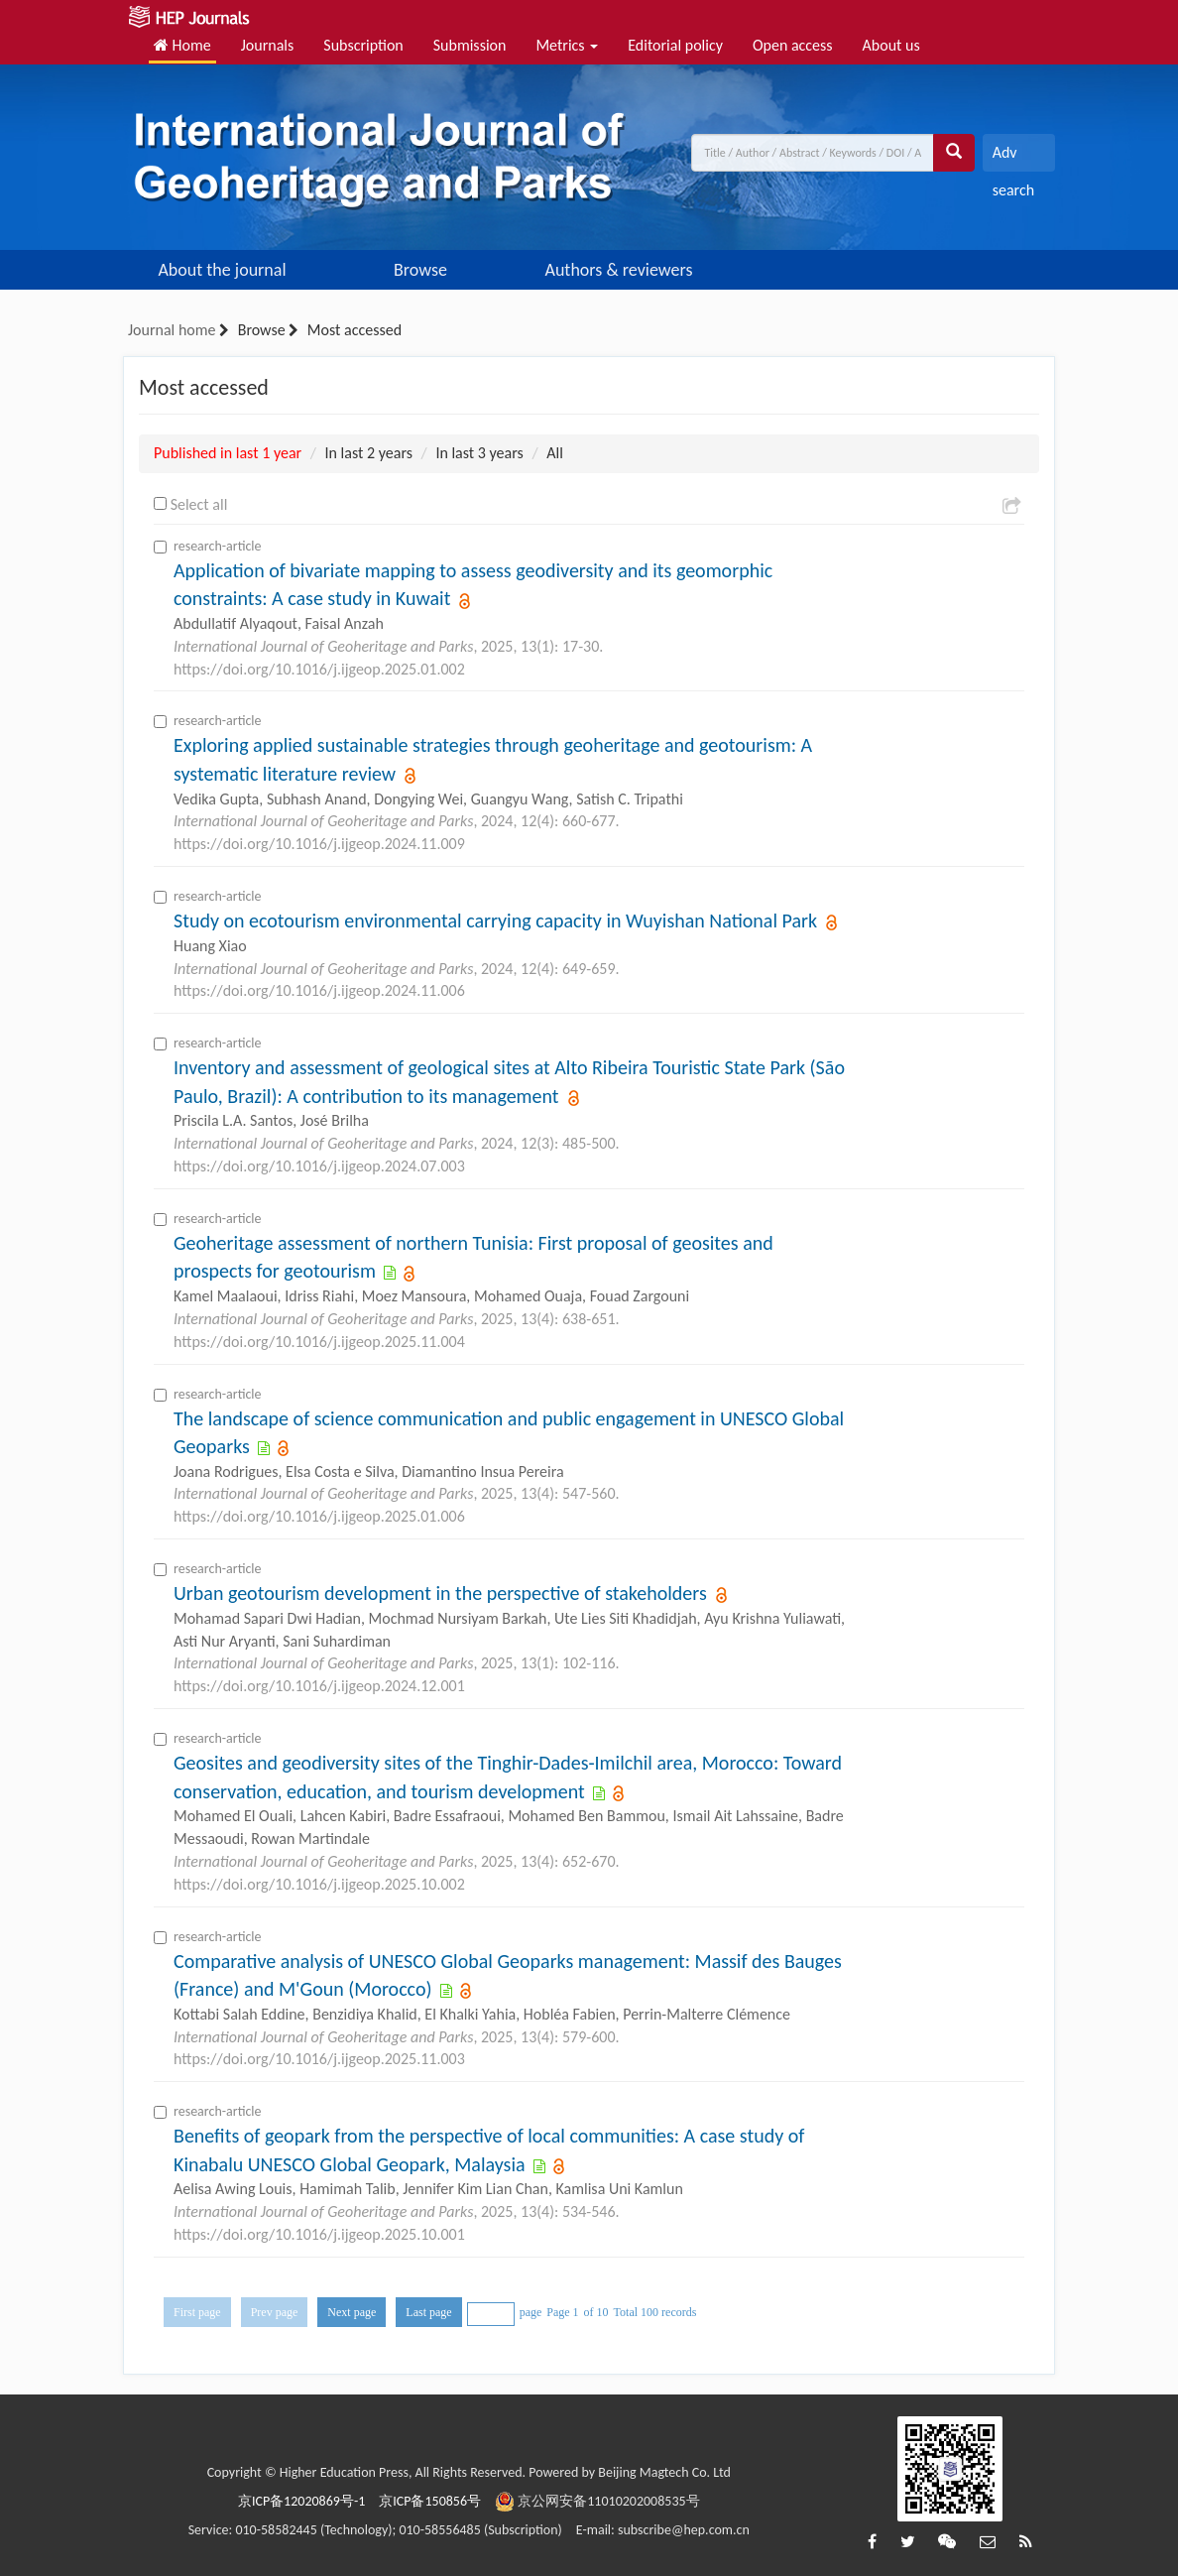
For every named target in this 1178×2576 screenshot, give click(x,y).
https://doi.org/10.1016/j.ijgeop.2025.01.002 (319, 669)
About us (891, 45)
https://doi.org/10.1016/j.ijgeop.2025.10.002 (319, 1884)
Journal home (171, 329)
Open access (793, 45)
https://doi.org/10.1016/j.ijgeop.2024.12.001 (319, 1685)
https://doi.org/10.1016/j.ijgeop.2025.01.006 (319, 1516)
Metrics (566, 45)
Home (182, 45)
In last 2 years (368, 452)
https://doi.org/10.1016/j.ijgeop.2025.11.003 (319, 2058)
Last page (428, 2312)
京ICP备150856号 (430, 2501)
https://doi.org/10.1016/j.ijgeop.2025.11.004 (319, 1341)
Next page (351, 2312)
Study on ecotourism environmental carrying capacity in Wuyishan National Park (498, 920)
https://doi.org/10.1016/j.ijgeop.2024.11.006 (319, 990)
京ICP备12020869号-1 (301, 2501)
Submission (470, 45)
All (554, 452)
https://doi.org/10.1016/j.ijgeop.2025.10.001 (319, 2234)
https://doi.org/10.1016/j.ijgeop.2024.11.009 (319, 843)
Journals (267, 45)
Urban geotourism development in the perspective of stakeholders (442, 1593)
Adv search (1013, 157)
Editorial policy (675, 45)
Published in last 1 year (227, 452)
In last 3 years (479, 452)
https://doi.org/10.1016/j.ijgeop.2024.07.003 (319, 1166)
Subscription (363, 45)
